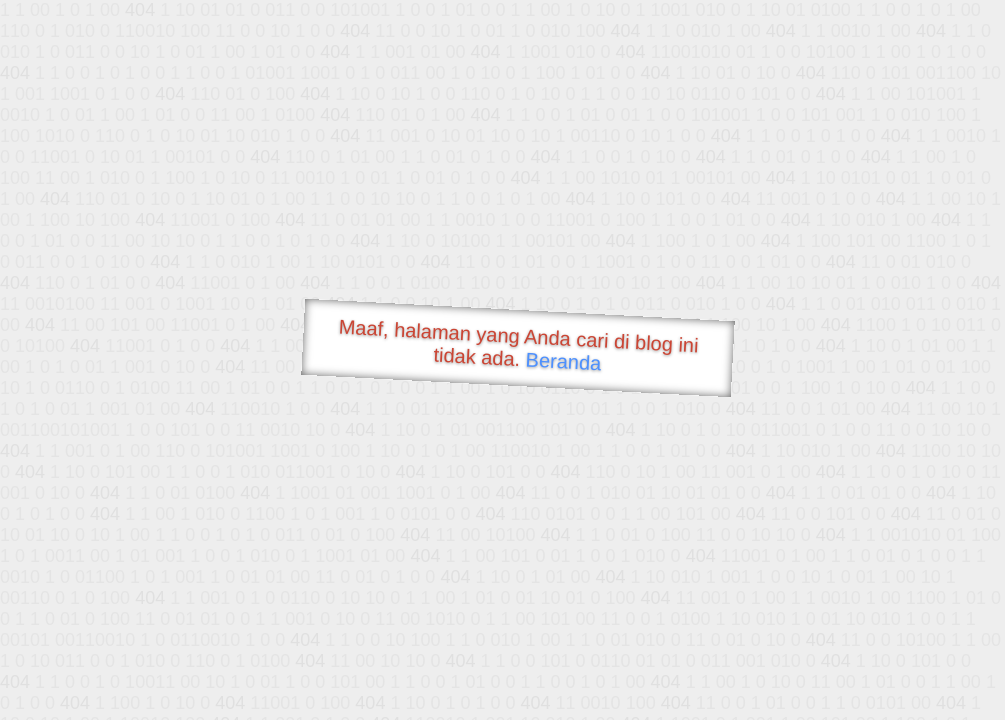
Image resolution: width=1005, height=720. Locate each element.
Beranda (563, 361)
